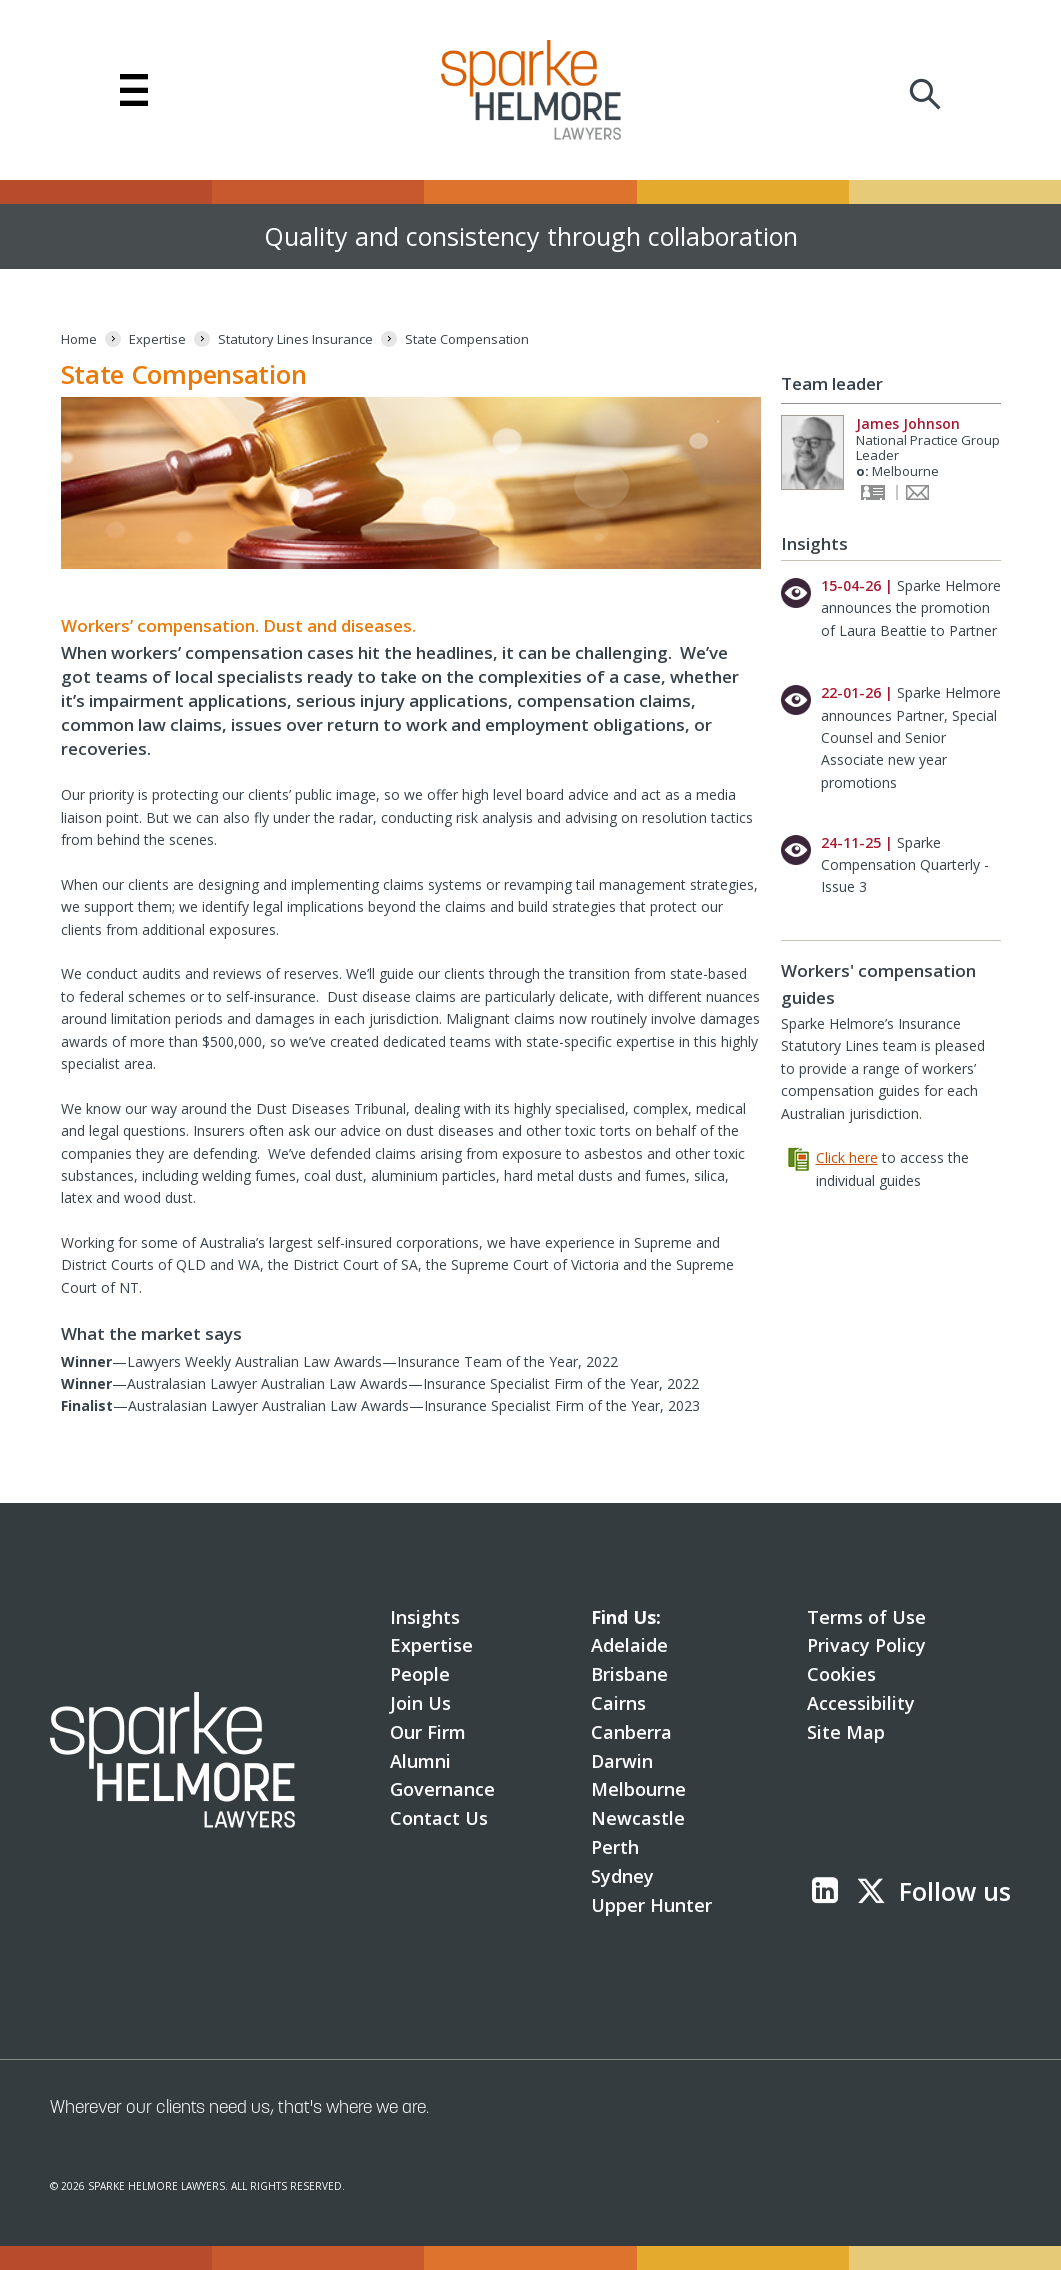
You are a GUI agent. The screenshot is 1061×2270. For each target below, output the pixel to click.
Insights (425, 1617)
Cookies (841, 1674)
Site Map (846, 1732)
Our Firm (428, 1732)
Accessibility (861, 1703)
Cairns (618, 1703)
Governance (442, 1789)
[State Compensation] (467, 339)
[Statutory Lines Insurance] (295, 339)
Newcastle (638, 1818)
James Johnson (908, 423)
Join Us (420, 1703)
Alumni (420, 1761)
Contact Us (439, 1818)
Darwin (622, 1761)
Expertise (431, 1645)
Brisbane (629, 1674)
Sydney (622, 1876)
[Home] (79, 339)
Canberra (631, 1732)
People (420, 1674)
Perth (615, 1847)
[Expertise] (157, 339)
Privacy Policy (866, 1645)
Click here (847, 1157)
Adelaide (629, 1645)
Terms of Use (866, 1617)
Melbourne (638, 1789)
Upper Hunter (651, 1905)
